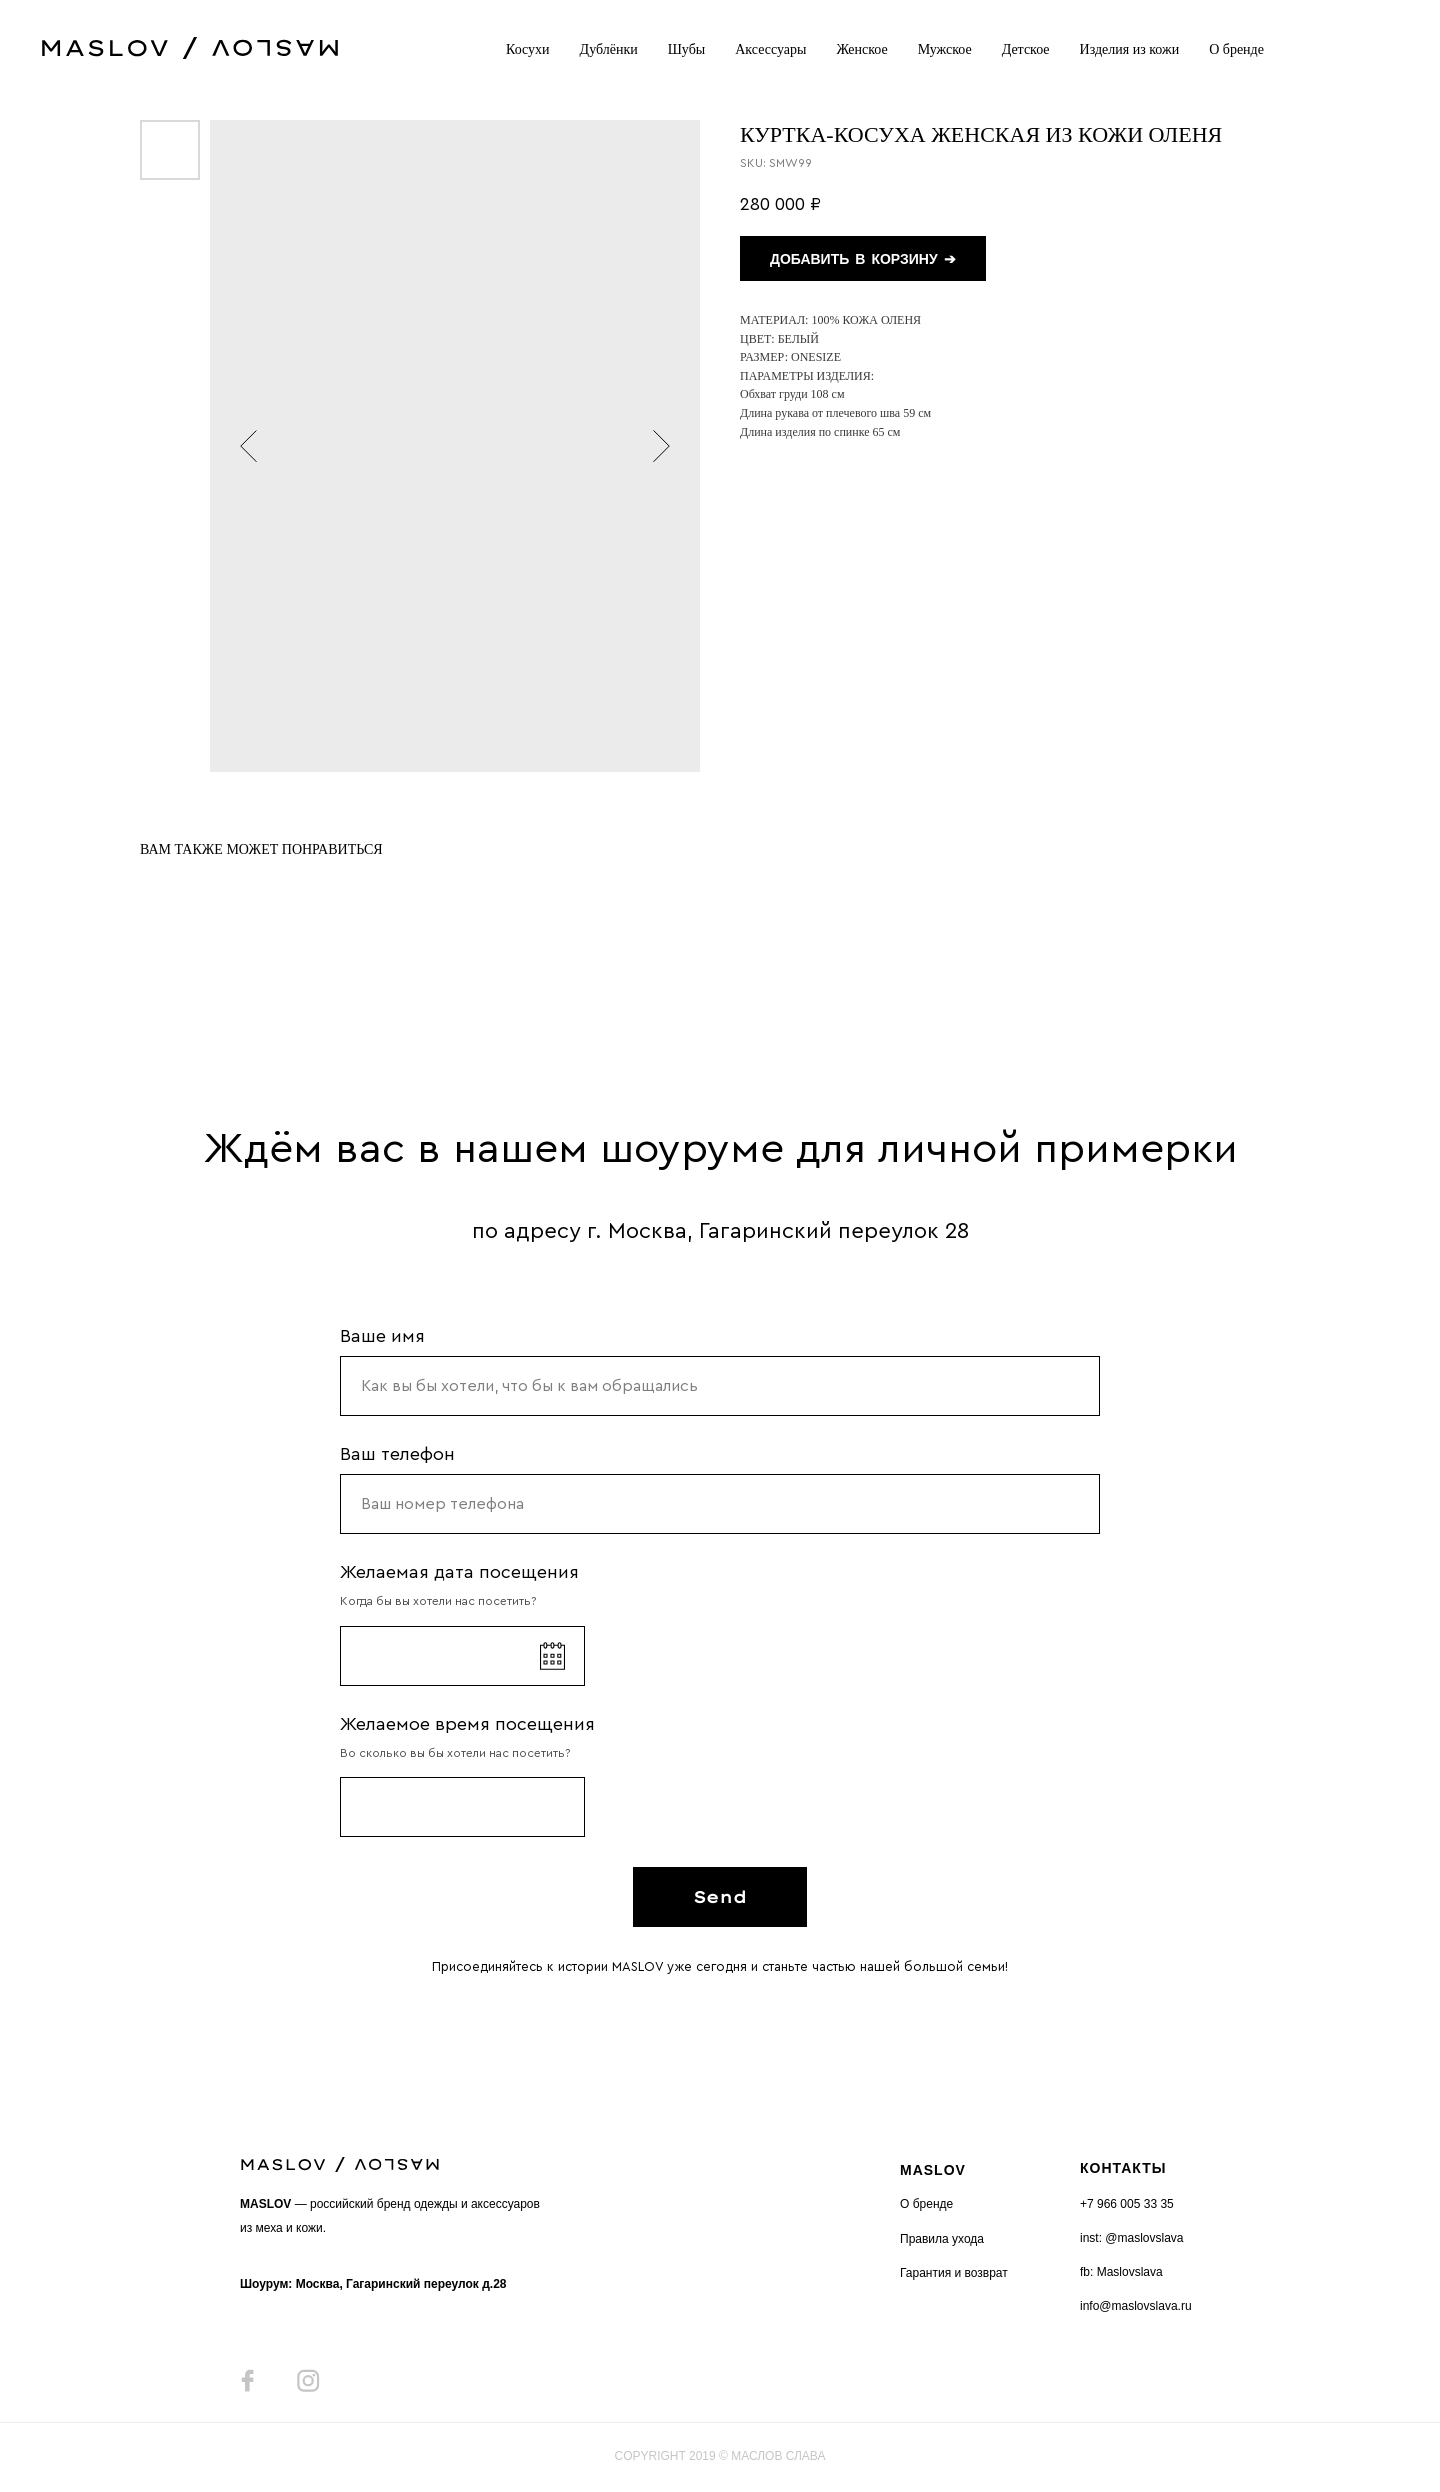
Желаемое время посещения (467, 1724)
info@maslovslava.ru (1136, 2306)
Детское (1026, 49)
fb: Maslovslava (1121, 2272)
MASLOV (933, 2170)
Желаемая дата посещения (459, 1572)
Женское (861, 49)
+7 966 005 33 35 (1127, 2204)
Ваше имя (382, 1336)
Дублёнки (609, 49)
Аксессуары (770, 49)
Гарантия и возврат (954, 2273)
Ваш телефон (397, 1454)
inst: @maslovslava (1132, 2238)
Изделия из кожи (1130, 49)
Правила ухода (942, 2239)
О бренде (1236, 49)
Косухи (528, 49)
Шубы (686, 49)
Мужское (945, 49)
